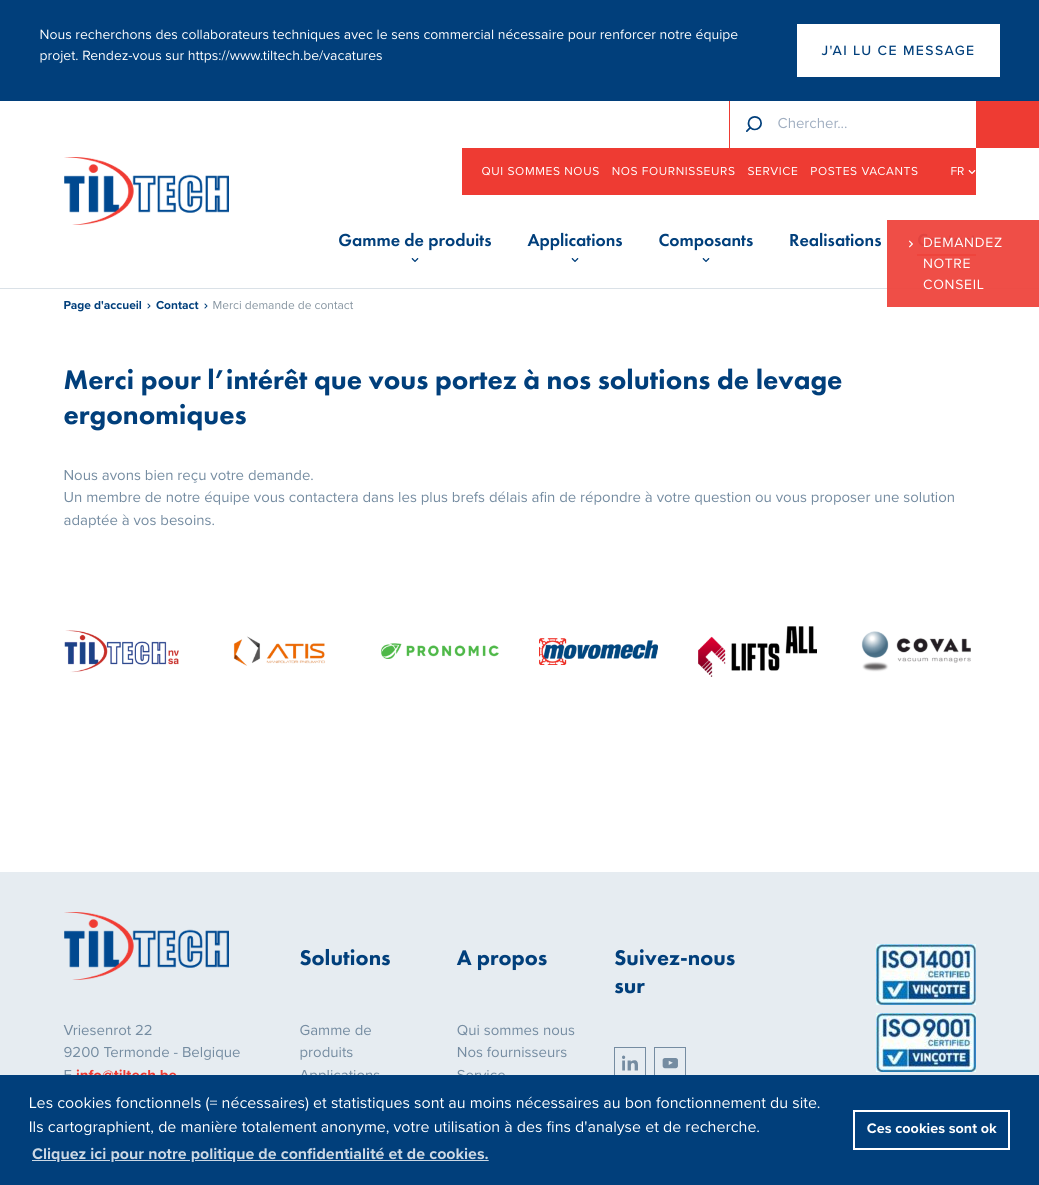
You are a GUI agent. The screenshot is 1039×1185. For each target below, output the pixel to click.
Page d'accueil (103, 306)
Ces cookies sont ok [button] (932, 1129)
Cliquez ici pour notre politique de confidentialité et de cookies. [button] (260, 1154)
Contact (177, 306)
